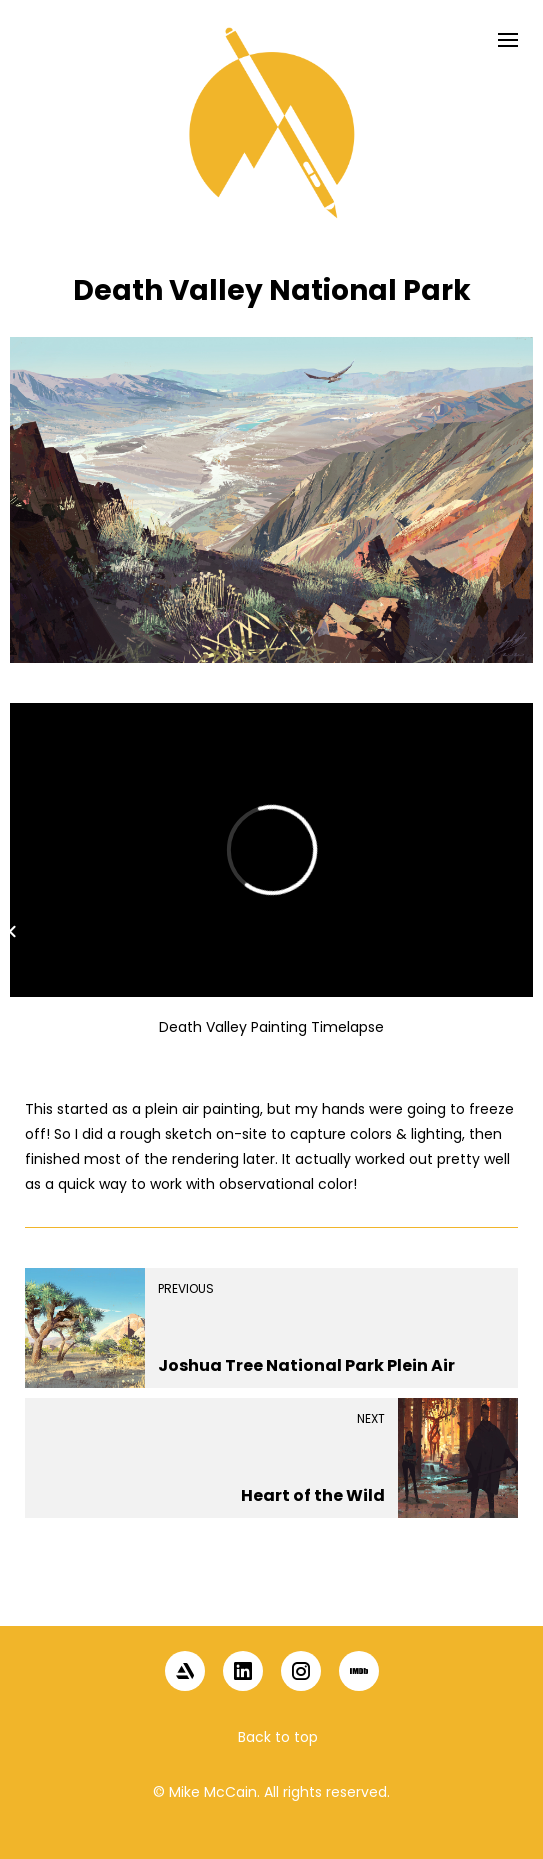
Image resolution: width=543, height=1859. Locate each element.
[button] (272, 1592)
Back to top (278, 1737)
